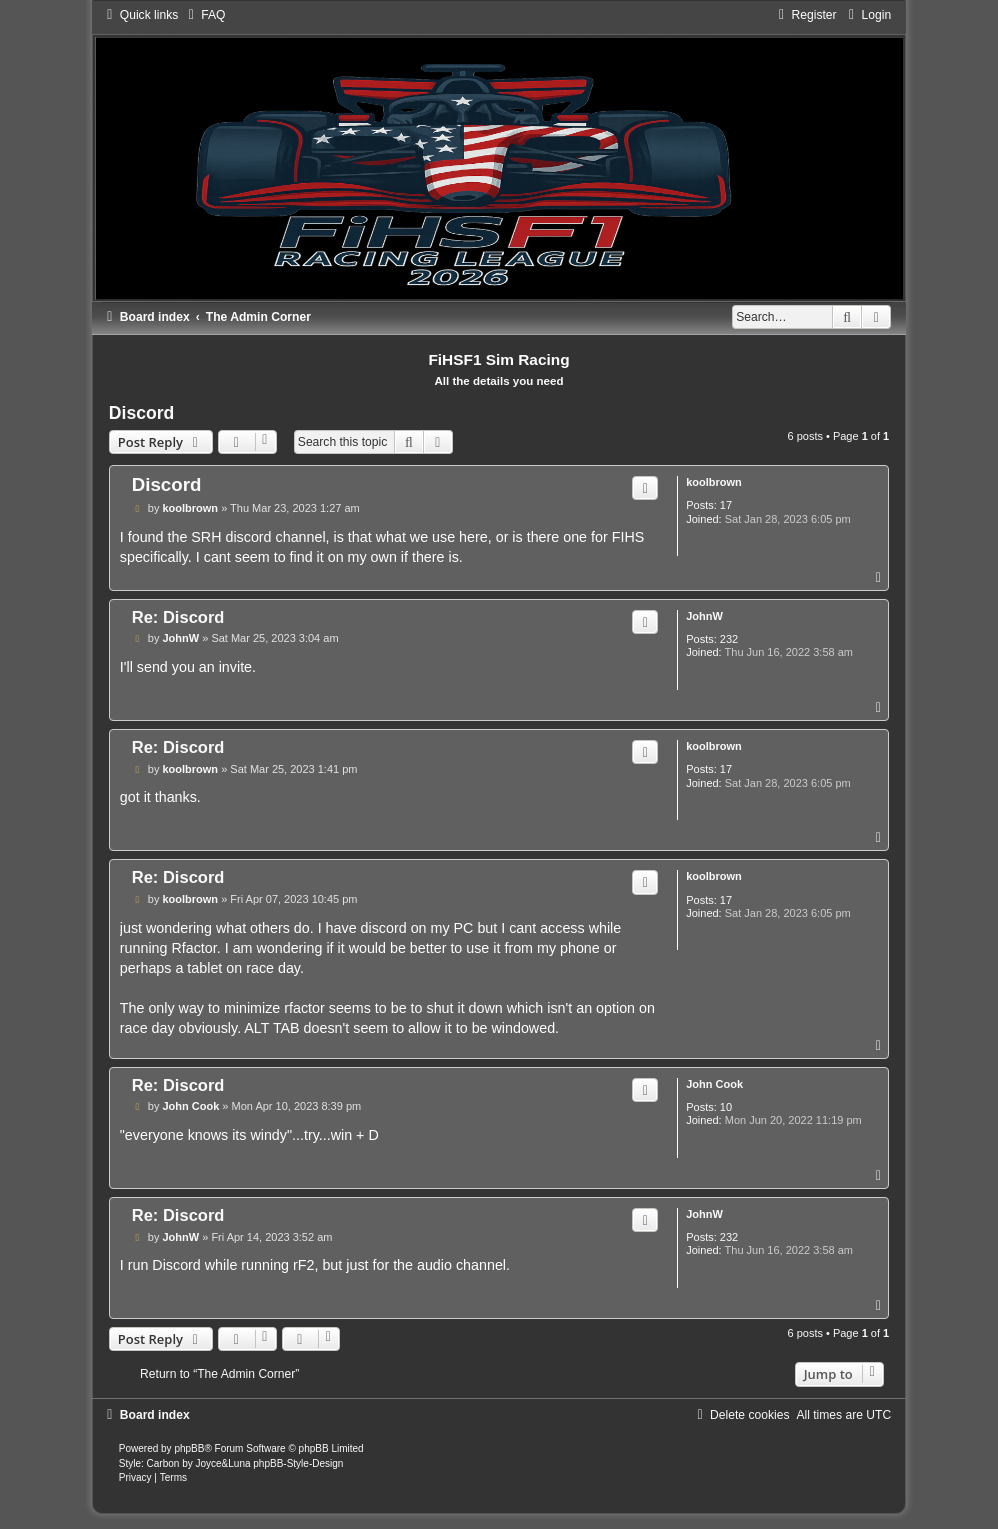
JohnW (704, 616)
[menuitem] (204, 15)
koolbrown (714, 482)
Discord (142, 413)
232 (729, 639)
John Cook (714, 1084)
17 (726, 505)
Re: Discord (178, 617)
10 (726, 1107)
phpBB (189, 1448)
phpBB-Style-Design (298, 1463)
